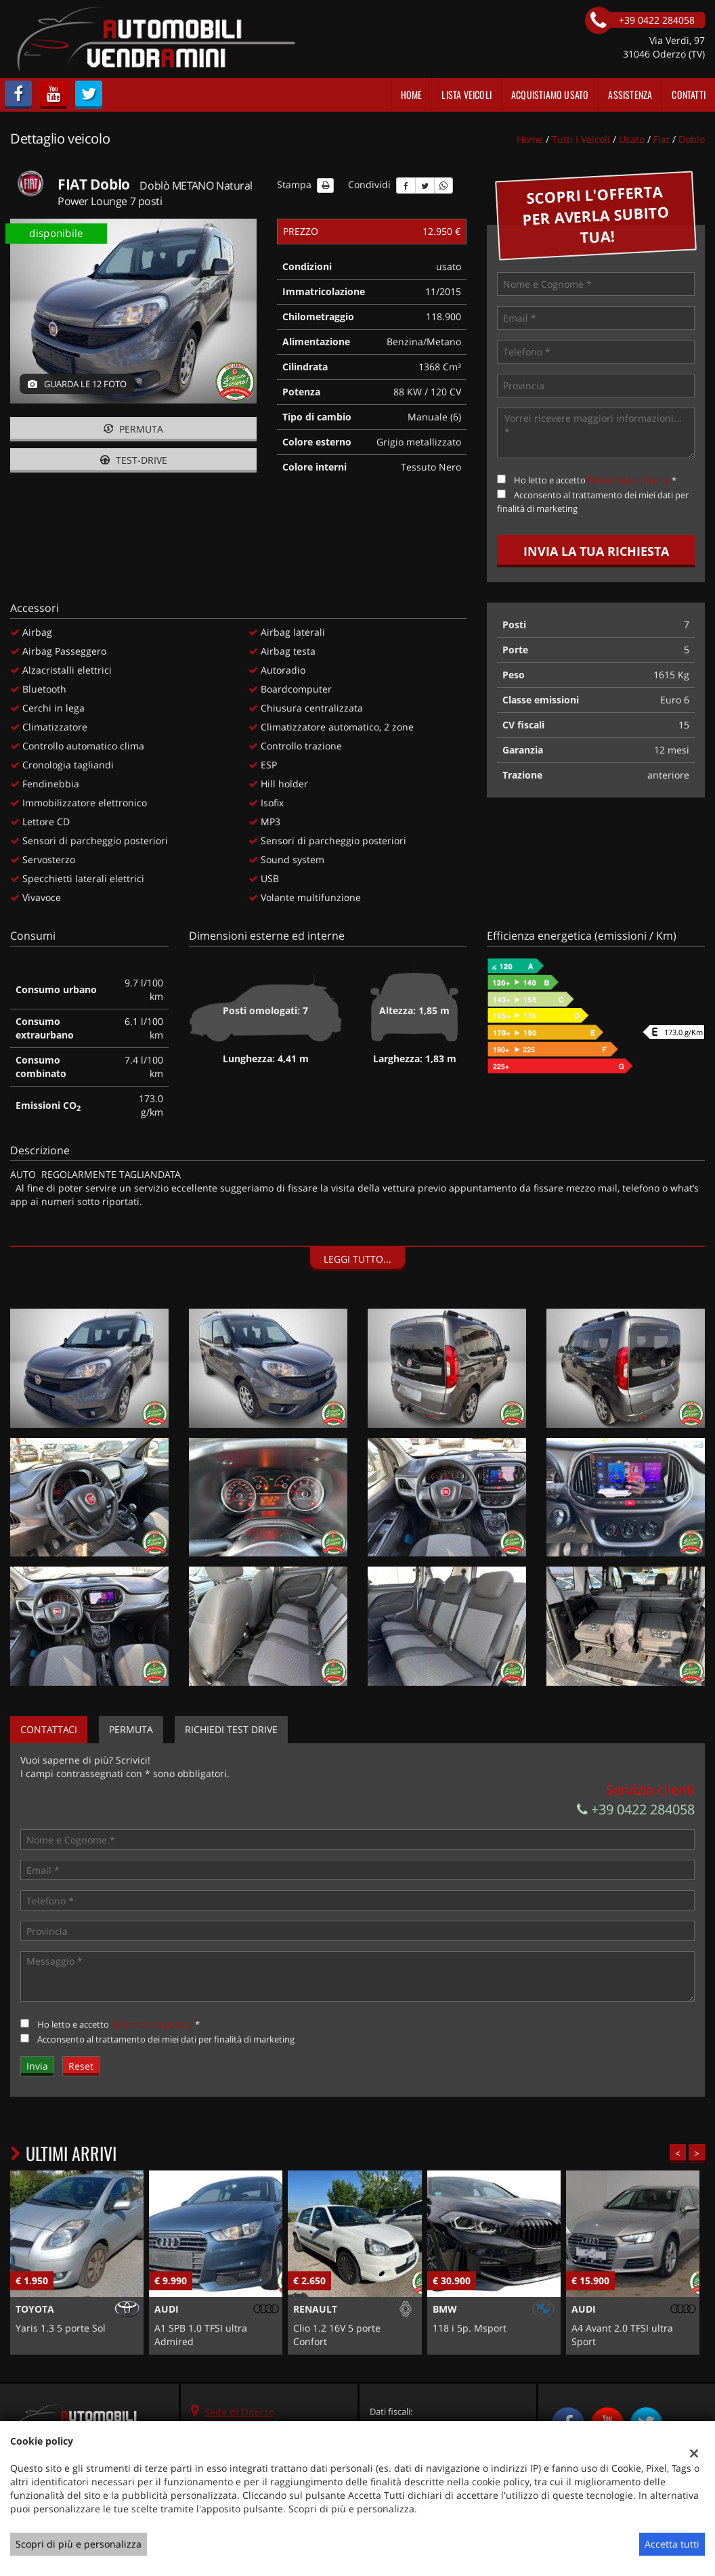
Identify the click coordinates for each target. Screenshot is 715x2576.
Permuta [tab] (131, 1729)
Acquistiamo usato (549, 94)
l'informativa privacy (629, 480)
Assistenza (630, 94)
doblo (691, 139)
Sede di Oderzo (239, 2411)
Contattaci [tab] (48, 1729)
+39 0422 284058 (636, 1809)
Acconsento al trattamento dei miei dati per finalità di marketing (166, 2039)
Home (411, 94)
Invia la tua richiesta (596, 551)
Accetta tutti (672, 2543)
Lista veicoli (466, 94)
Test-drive (133, 460)
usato (632, 139)
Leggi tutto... (357, 1258)
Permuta (133, 428)
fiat (661, 139)
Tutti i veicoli (581, 139)
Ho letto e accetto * (595, 480)
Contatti (689, 94)
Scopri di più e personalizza (79, 2543)
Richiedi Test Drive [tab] (231, 1729)
